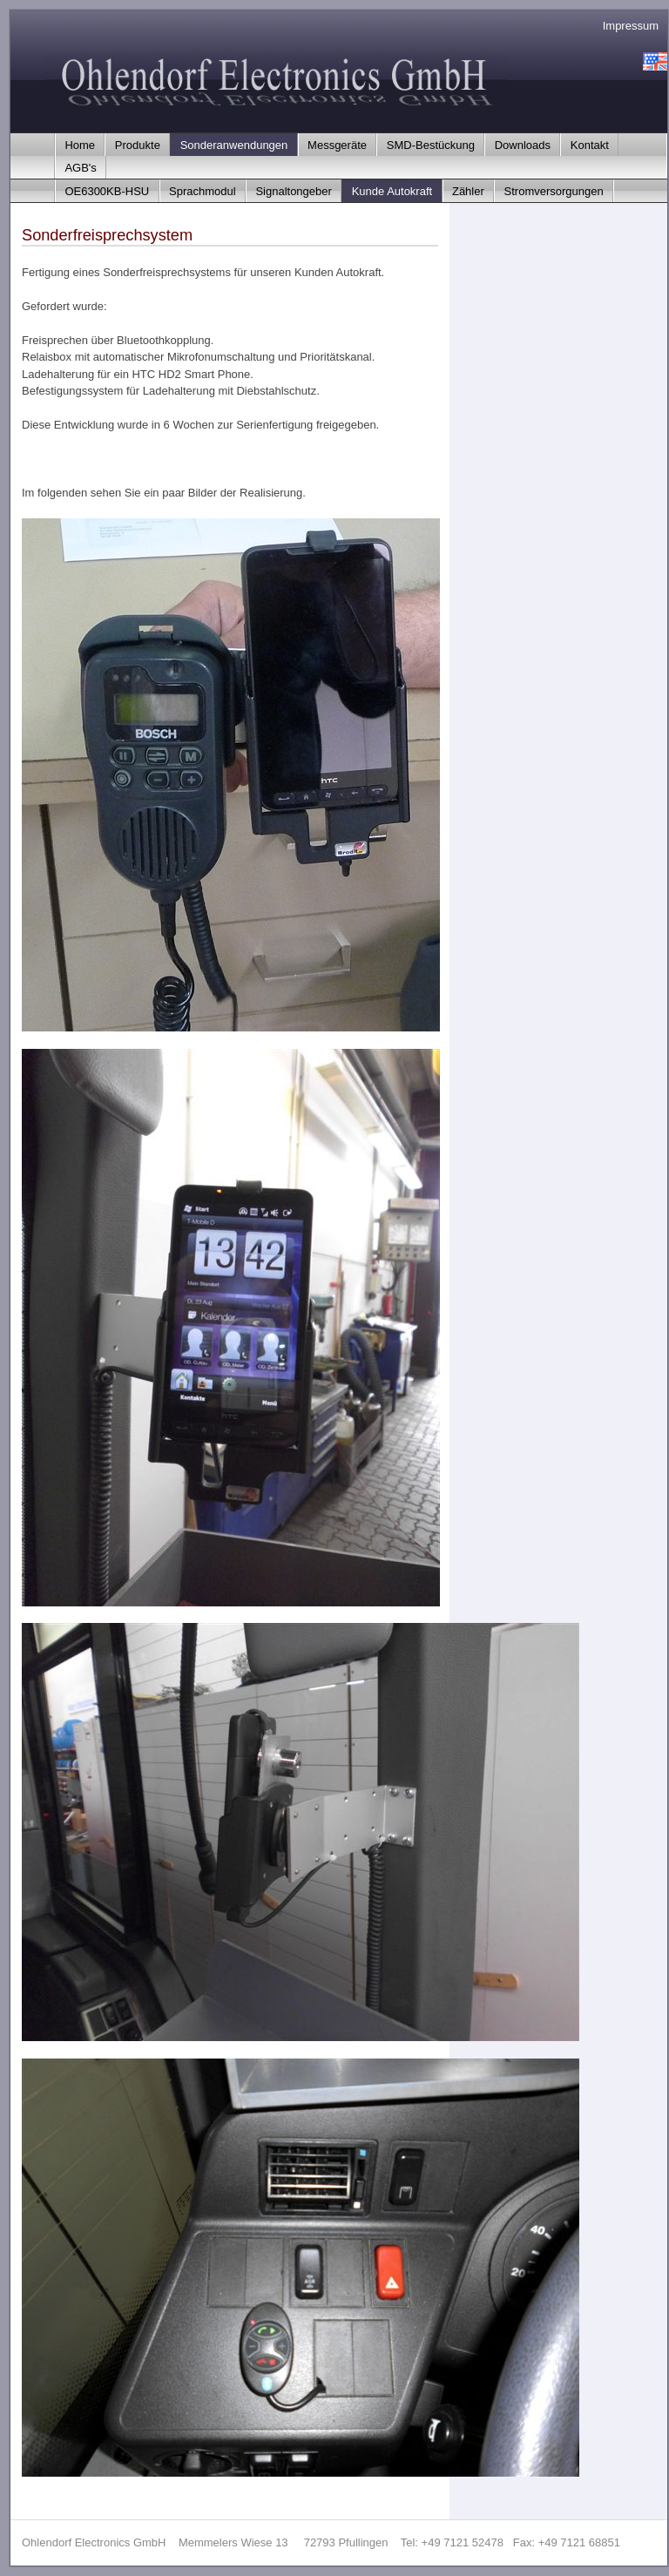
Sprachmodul (202, 191)
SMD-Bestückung (431, 145)
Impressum (631, 25)
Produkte (137, 145)
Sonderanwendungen (234, 145)
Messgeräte (337, 145)
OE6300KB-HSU (106, 191)
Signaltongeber (293, 191)
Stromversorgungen (554, 191)
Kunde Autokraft (392, 191)
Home (79, 145)
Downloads (523, 145)
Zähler (468, 191)
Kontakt (590, 145)
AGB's (80, 167)
